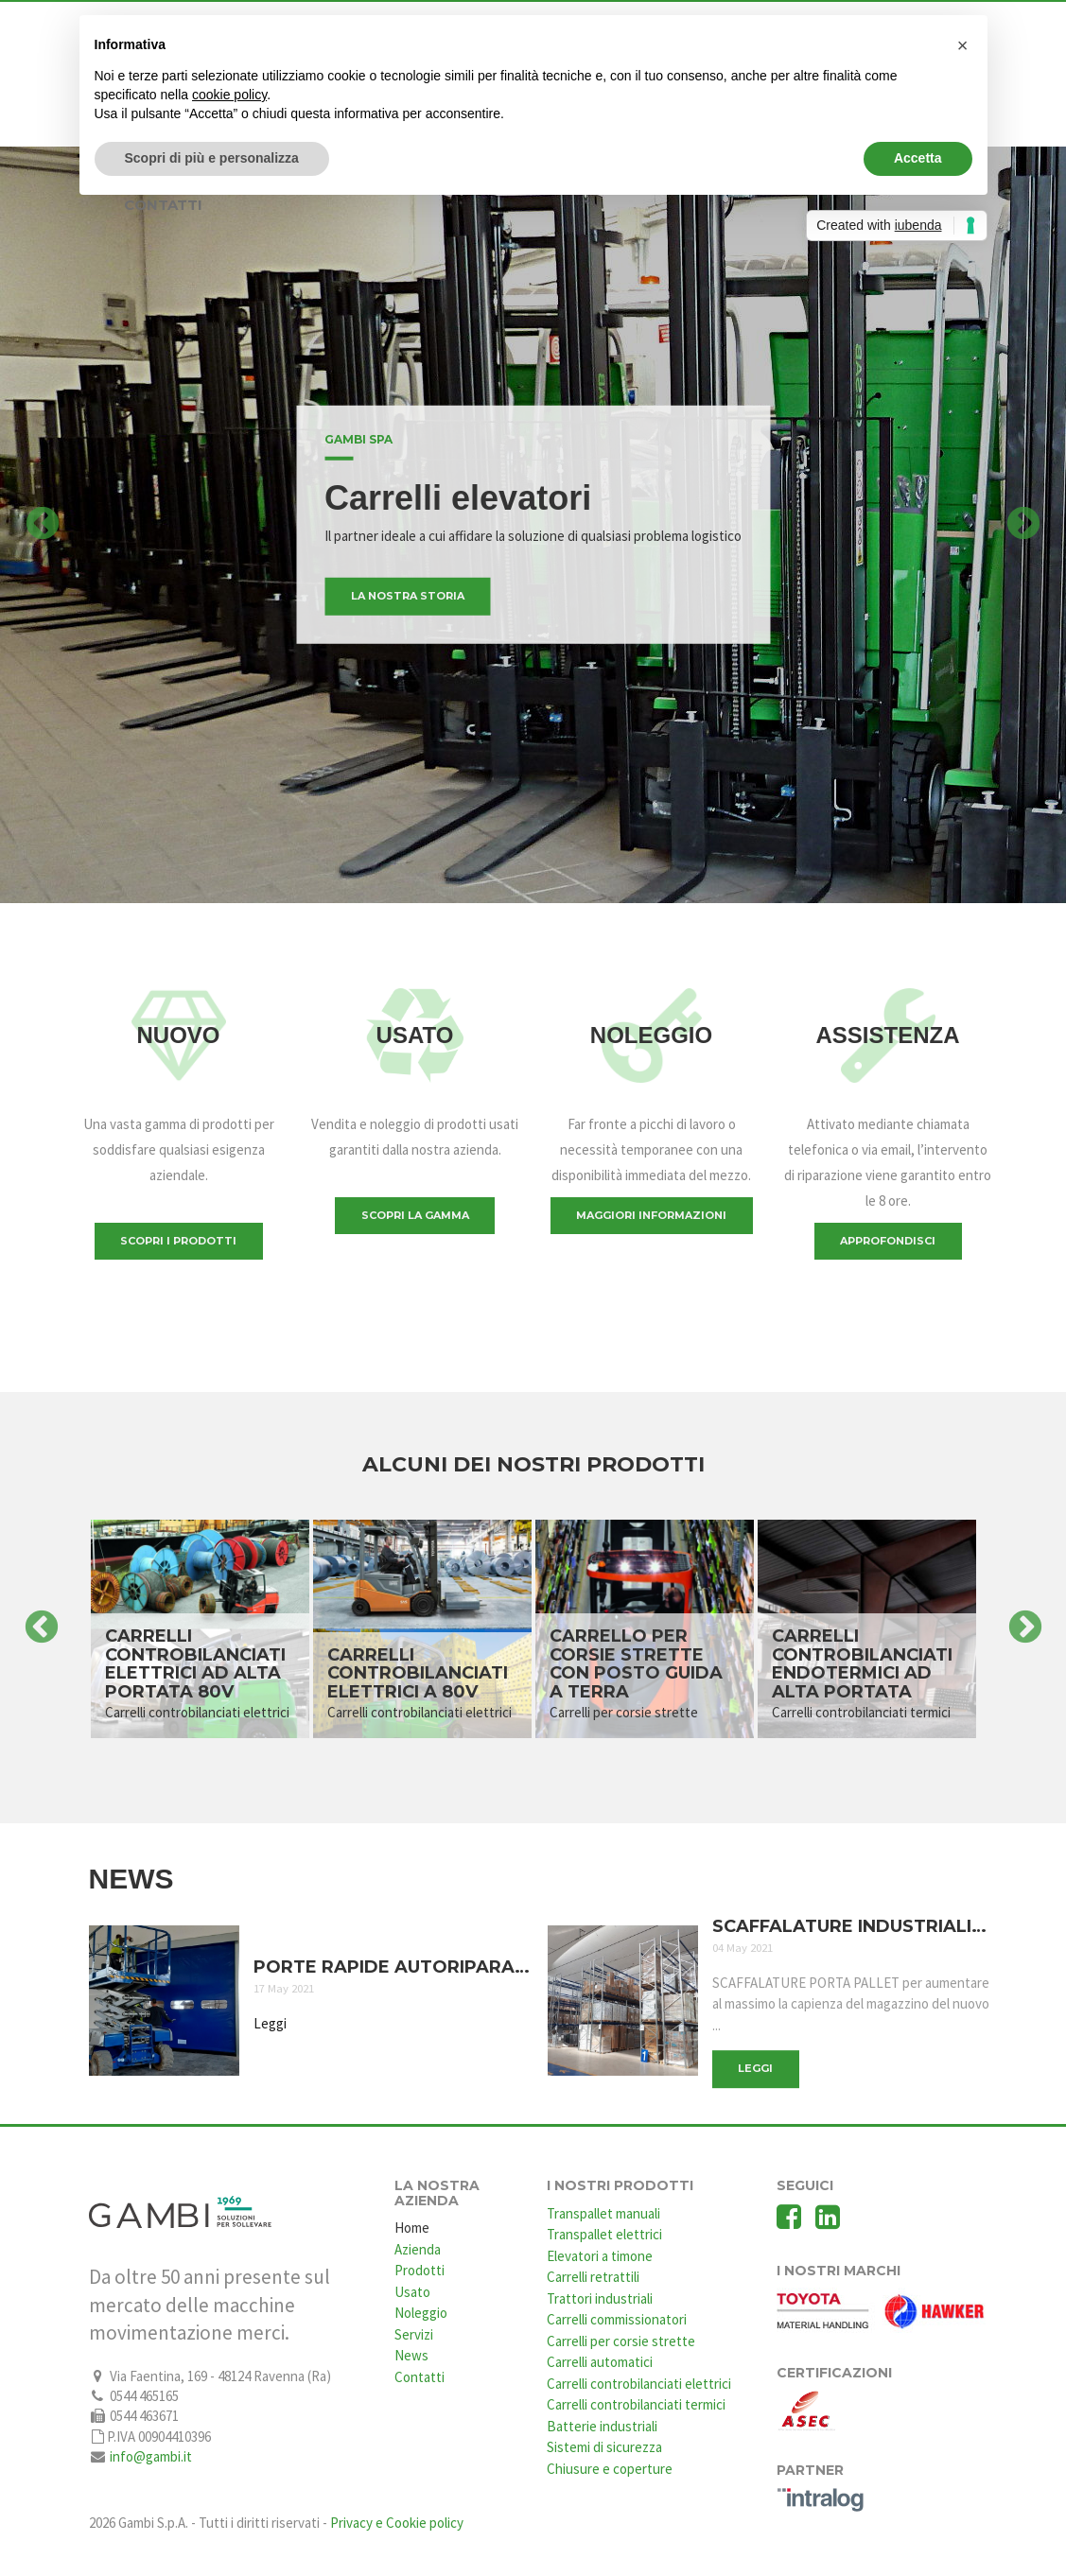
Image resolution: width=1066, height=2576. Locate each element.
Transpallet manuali (603, 2213)
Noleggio (420, 2313)
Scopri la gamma (415, 1215)
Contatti (419, 2377)
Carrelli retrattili (593, 2277)
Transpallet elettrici (604, 2234)
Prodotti (419, 2270)
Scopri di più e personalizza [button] (212, 157)
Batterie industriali (602, 2426)
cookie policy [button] (229, 94)
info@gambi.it (151, 2456)
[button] (963, 45)
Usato (412, 2292)
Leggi (270, 2022)
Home (411, 2228)
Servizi (413, 2334)
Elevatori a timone (600, 2256)
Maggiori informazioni (651, 1215)
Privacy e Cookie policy (396, 2523)
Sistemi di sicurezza (604, 2447)
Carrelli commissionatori (617, 2319)
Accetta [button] (918, 157)
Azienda (417, 2249)
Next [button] (1023, 525)
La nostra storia (407, 595)
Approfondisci (887, 1240)
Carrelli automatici (600, 2362)
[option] (533, 525)
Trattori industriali (600, 2298)
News (411, 2355)
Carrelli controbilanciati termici (636, 2404)
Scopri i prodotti (178, 1240)
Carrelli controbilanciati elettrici (639, 2384)
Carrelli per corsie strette (621, 2341)
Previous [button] (42, 525)
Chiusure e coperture (610, 2469)
